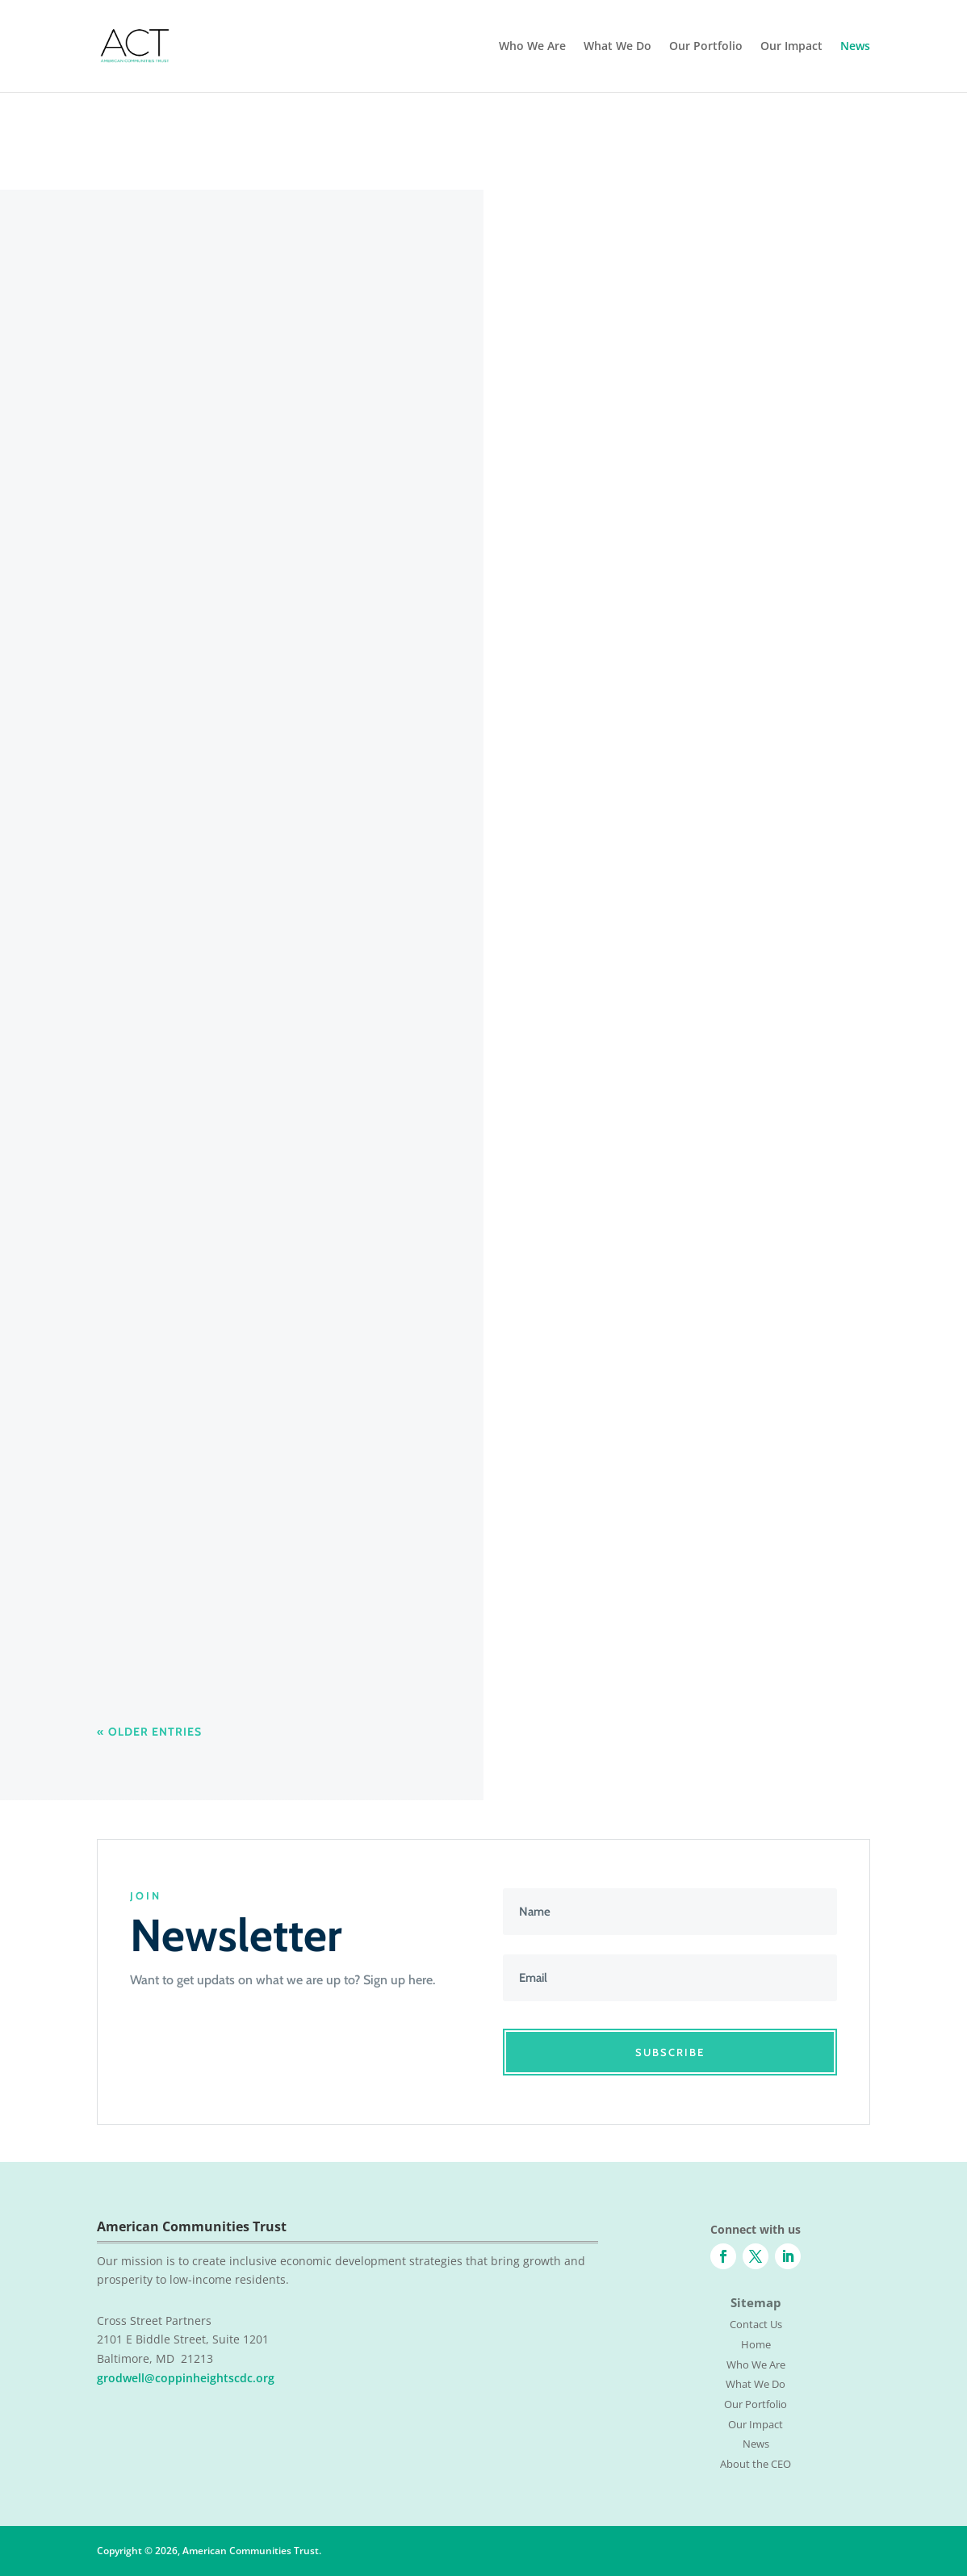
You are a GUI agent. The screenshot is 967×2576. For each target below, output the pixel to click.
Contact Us (756, 2324)
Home (756, 2344)
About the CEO (755, 2464)
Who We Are (532, 46)
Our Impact (791, 46)
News (855, 46)
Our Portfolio (706, 46)
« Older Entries (149, 1731)
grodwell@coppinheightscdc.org (185, 2377)
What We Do (617, 46)
